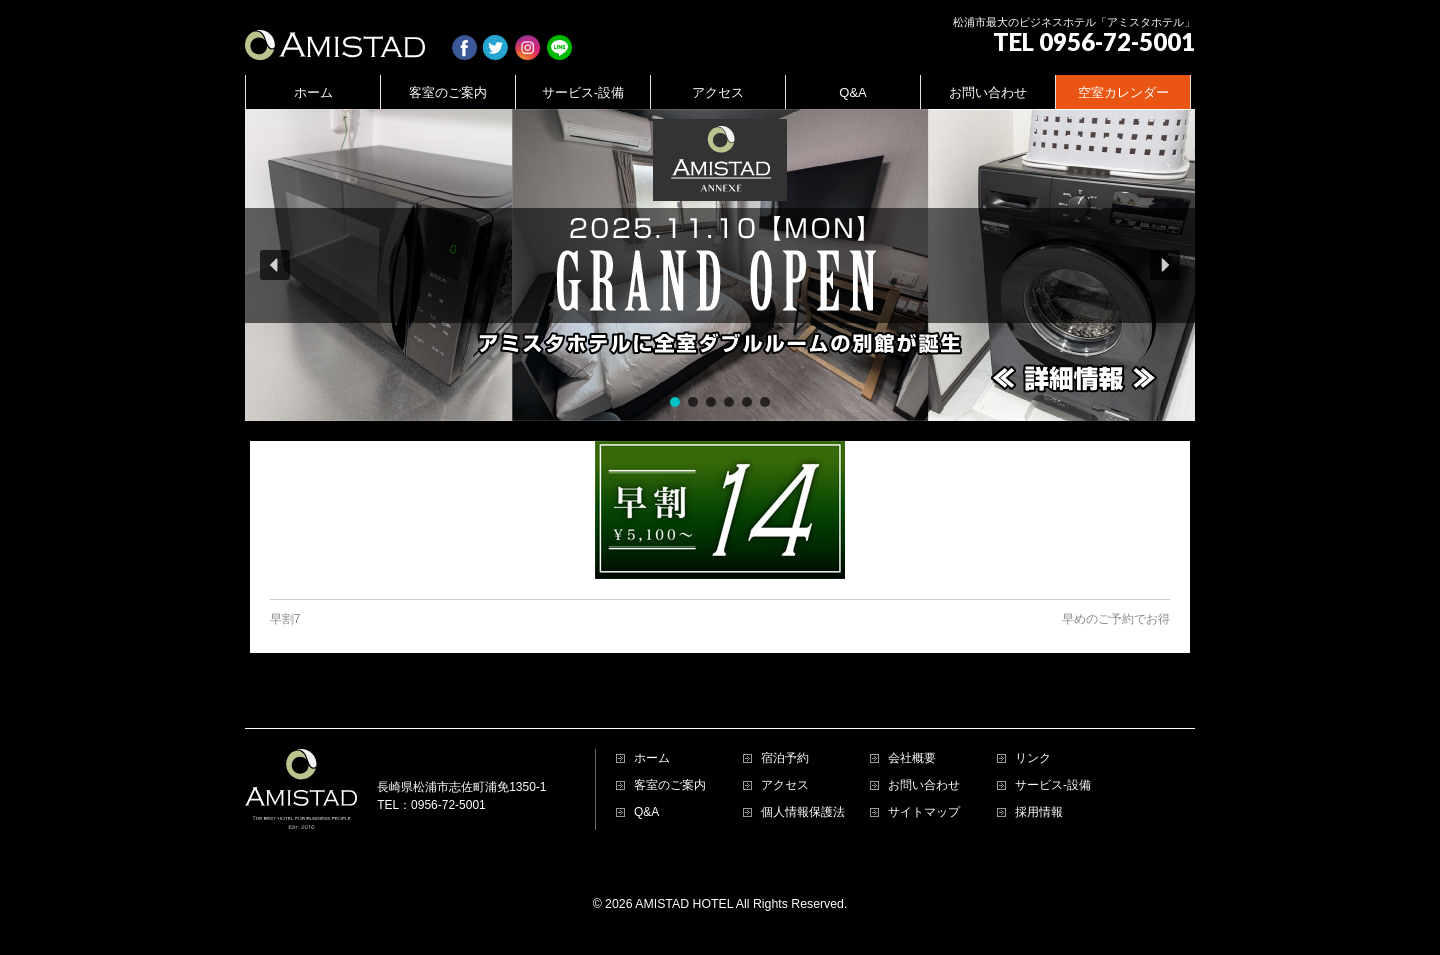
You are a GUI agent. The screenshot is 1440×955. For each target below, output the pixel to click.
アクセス (785, 785)
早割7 (285, 619)
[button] (720, 265)
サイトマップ (924, 812)
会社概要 (912, 758)
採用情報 (1039, 812)
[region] (720, 265)
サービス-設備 (1053, 785)
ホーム (652, 758)
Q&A (646, 812)
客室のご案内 (670, 785)
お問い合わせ (924, 785)
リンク (1033, 758)
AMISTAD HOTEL (684, 904)
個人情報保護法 (803, 812)
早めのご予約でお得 (1116, 619)
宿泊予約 (785, 758)
